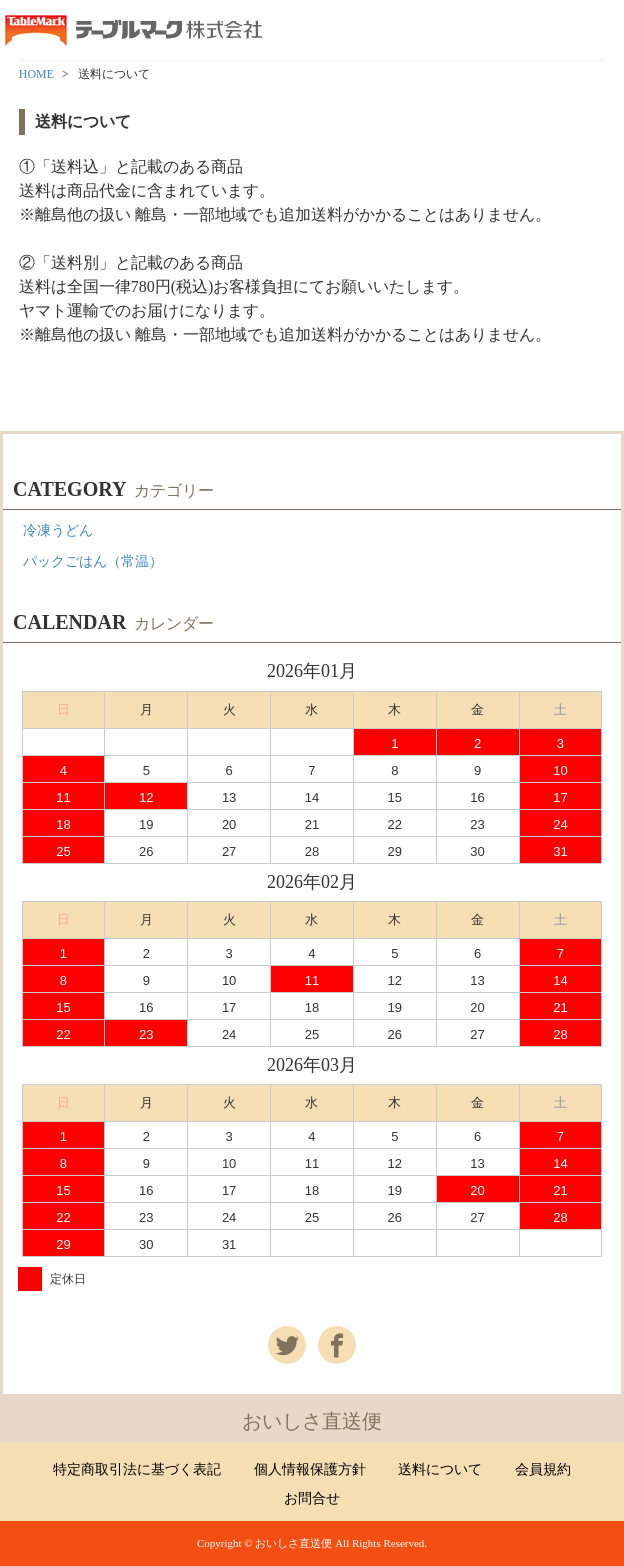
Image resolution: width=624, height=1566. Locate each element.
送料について (440, 1470)
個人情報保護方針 (310, 1470)
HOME (36, 74)
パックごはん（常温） (93, 561)
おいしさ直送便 (312, 1421)
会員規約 (543, 1470)
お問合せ (312, 1499)
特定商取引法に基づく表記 (137, 1470)
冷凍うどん (58, 530)
